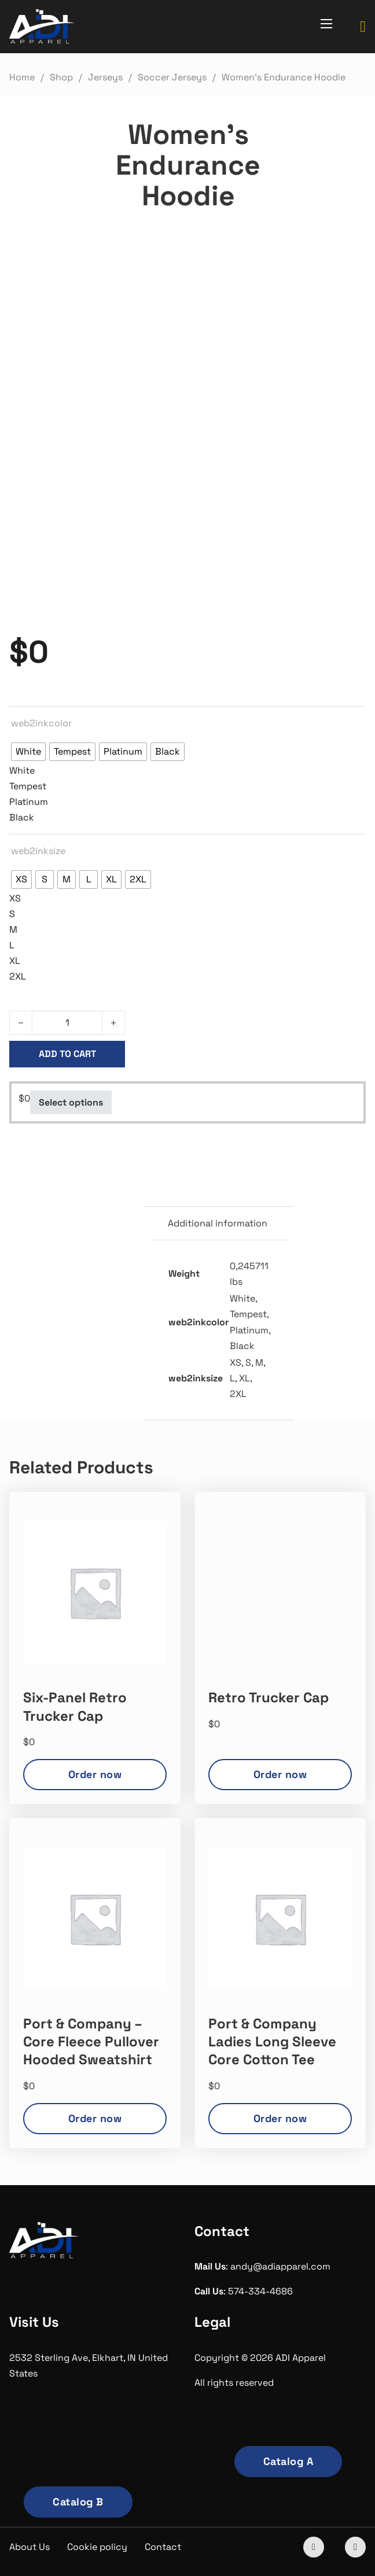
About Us (29, 2547)
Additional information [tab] (217, 1223)
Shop (61, 77)
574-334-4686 (260, 2291)
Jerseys (105, 77)
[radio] (28, 751)
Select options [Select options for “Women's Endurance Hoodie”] (71, 1102)
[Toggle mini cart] (363, 27)
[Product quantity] (67, 1023)
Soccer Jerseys (172, 77)
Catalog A (288, 2461)
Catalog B (78, 2501)
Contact (163, 2547)
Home (22, 77)
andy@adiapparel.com (280, 2266)
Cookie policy (97, 2547)
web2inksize (38, 851)
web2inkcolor (41, 723)
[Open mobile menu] (326, 23)
